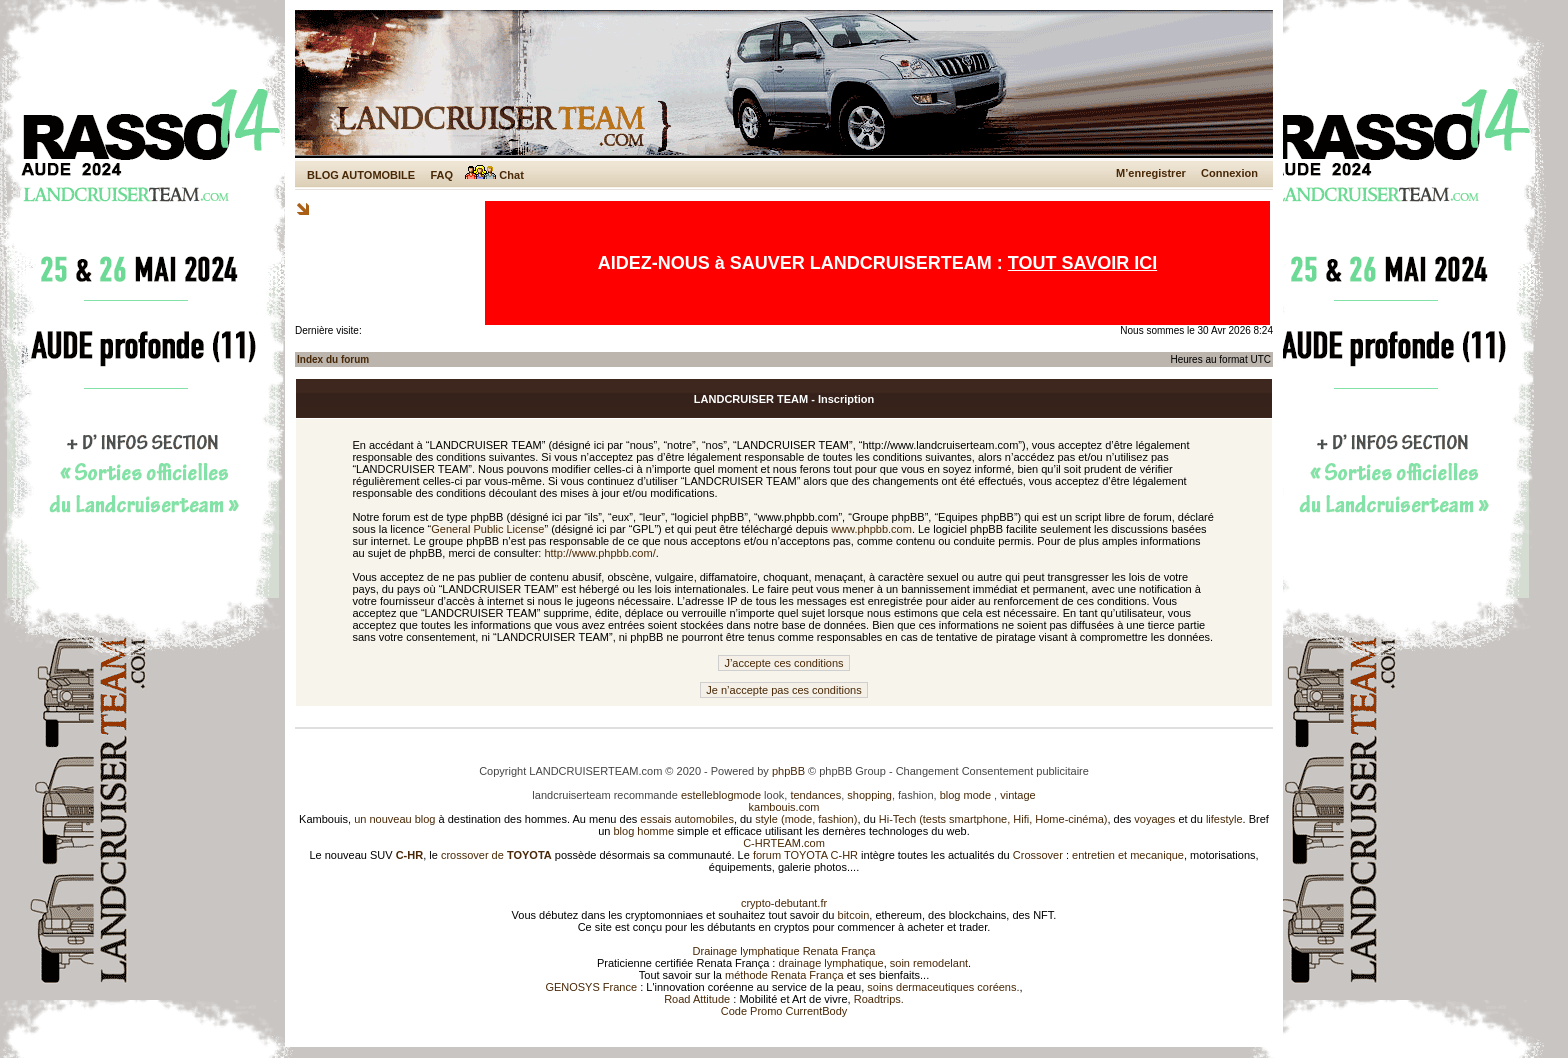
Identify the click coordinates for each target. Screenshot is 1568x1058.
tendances (815, 795)
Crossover (1038, 855)
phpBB (788, 771)
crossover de (495, 855)
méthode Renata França (784, 975)
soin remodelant (929, 963)
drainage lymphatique (830, 963)
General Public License (487, 529)
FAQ (441, 175)
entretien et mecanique (1128, 855)
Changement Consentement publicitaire (992, 771)
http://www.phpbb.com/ (599, 553)
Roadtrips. (879, 999)
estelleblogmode (721, 795)
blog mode (965, 795)
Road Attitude (697, 999)
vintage (1017, 795)
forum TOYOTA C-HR (805, 855)
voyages (1154, 819)
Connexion (1229, 173)
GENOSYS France (591, 987)
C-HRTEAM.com (784, 843)
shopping (869, 795)
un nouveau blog (394, 819)
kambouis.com (784, 807)
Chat (494, 175)
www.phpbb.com (871, 529)
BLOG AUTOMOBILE (361, 175)
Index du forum (333, 359)
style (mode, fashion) (806, 819)
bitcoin (854, 915)
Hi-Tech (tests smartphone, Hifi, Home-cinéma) (993, 819)
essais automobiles (687, 819)
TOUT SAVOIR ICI (1082, 263)
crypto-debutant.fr (784, 903)
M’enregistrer (1151, 173)
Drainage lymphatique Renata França (784, 951)
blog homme (644, 831)
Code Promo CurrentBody (784, 1011)
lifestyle (1224, 819)
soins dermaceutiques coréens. (943, 987)
